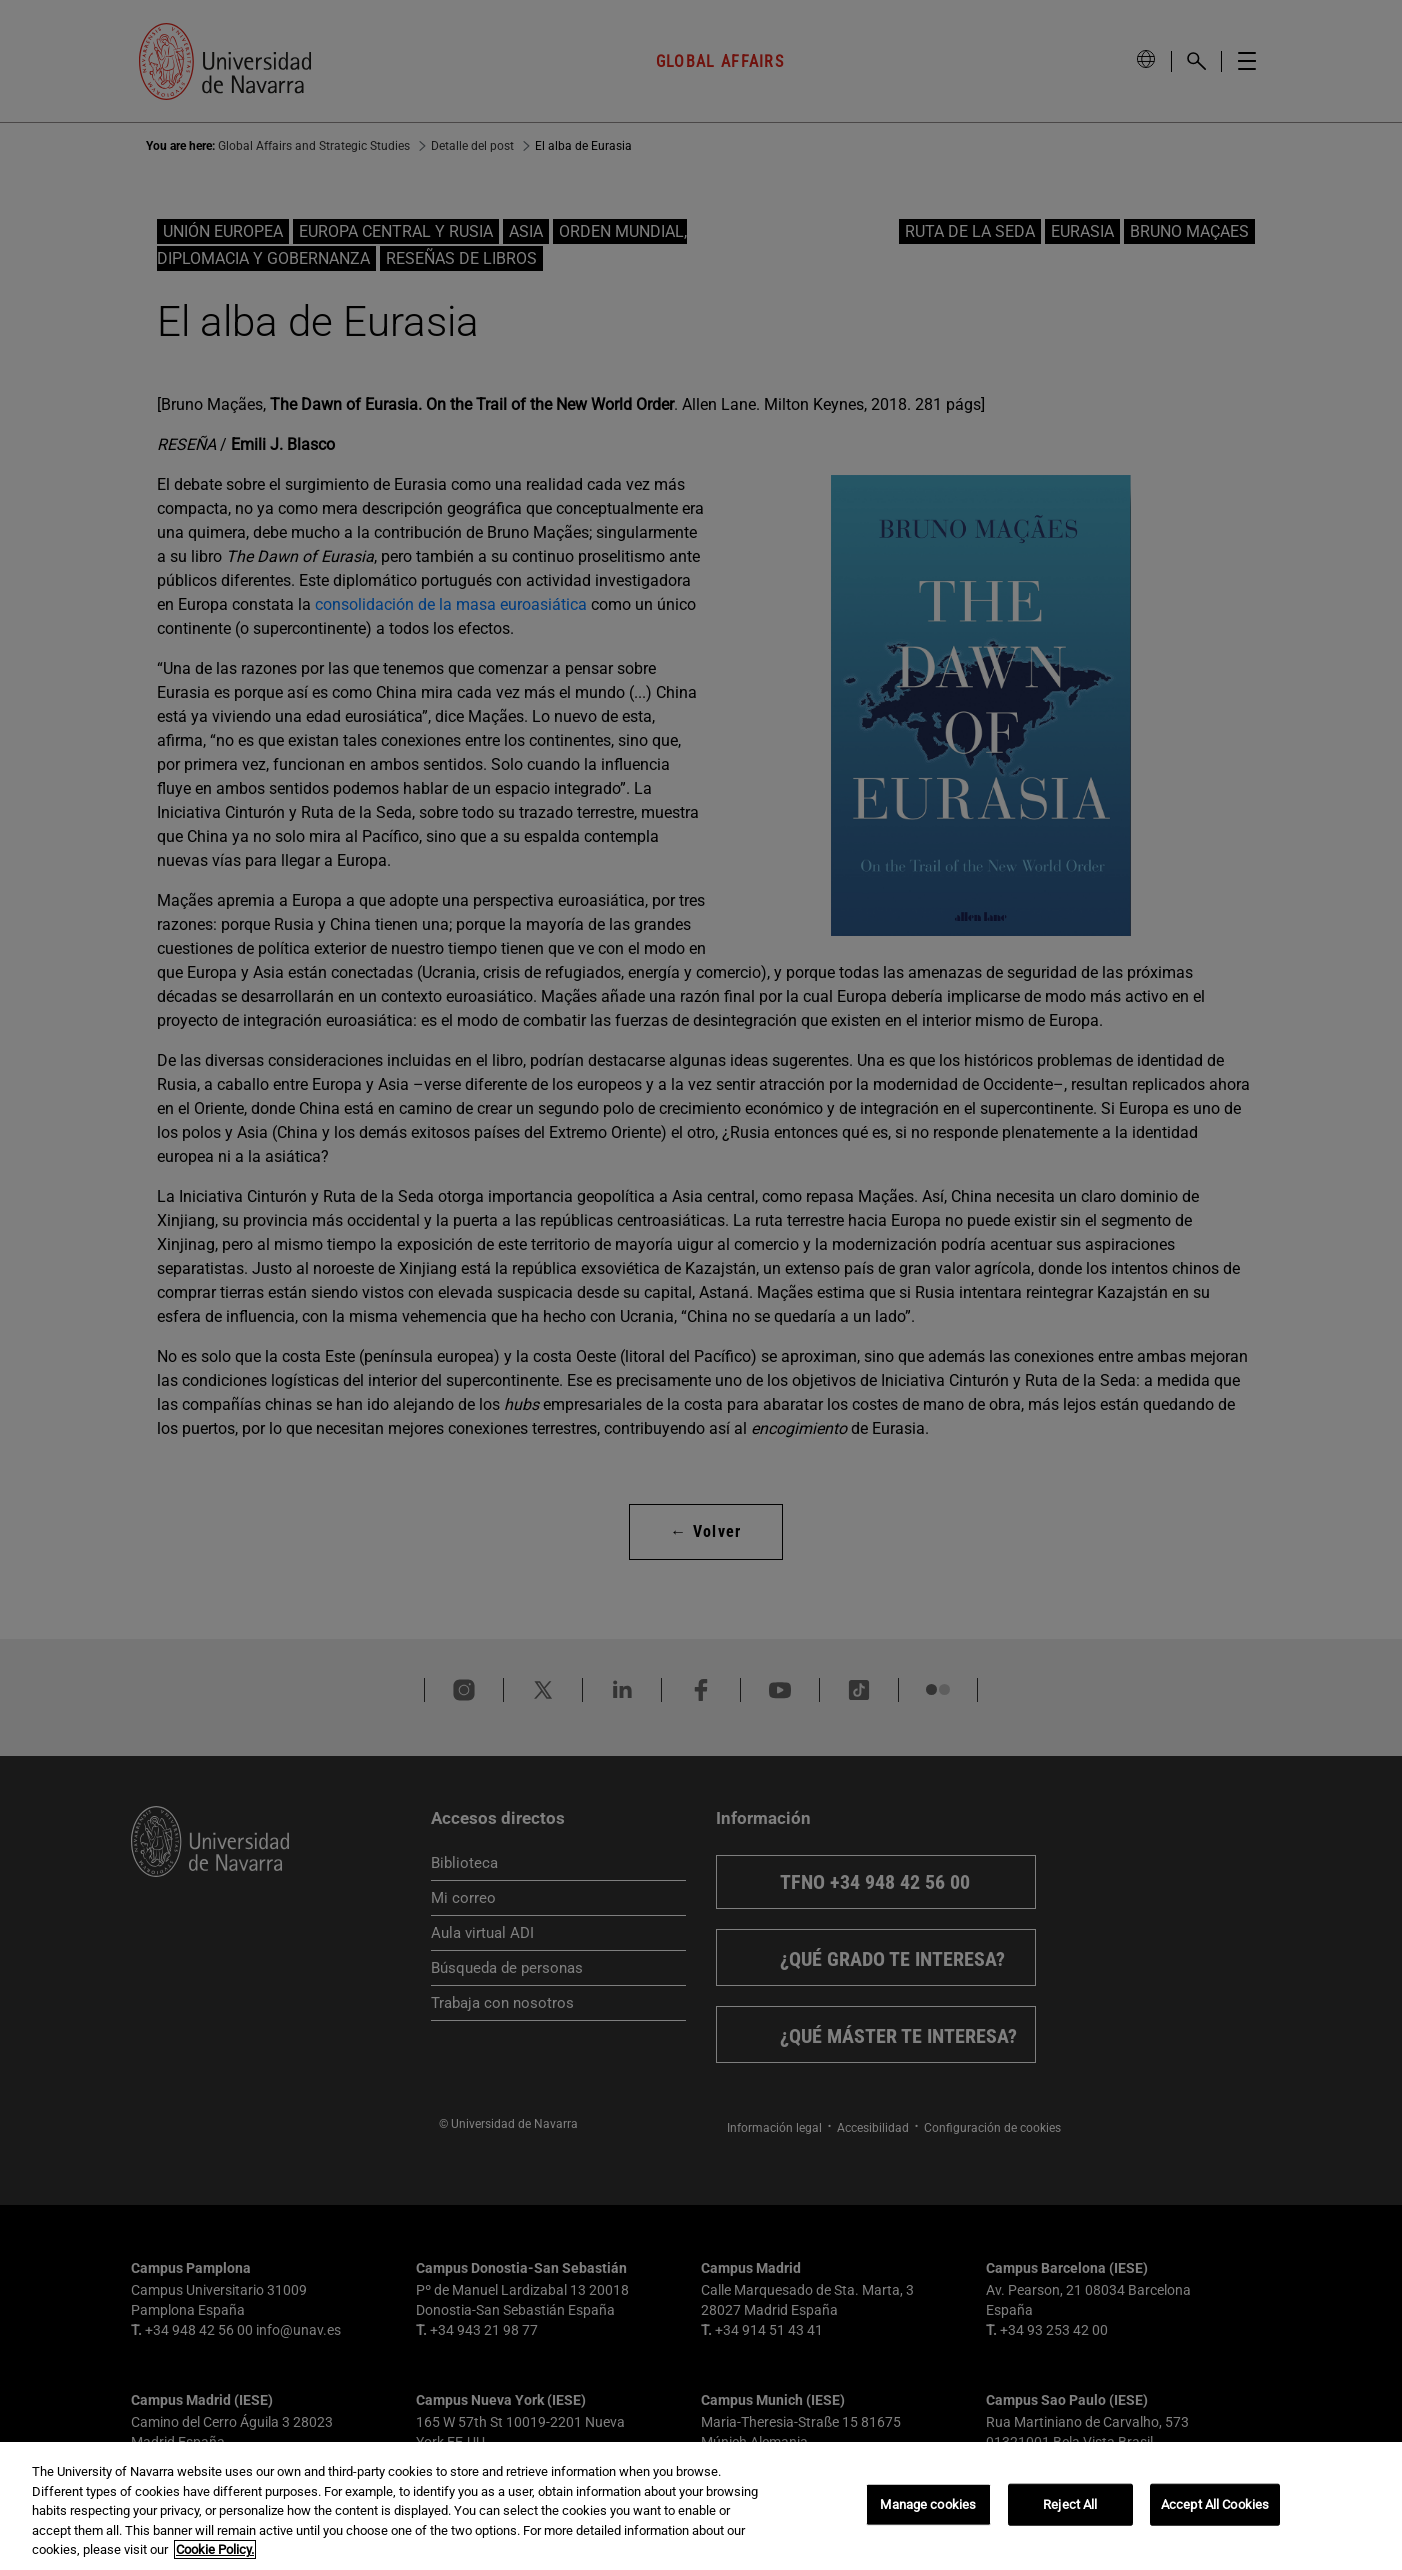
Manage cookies (928, 2504)
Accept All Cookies (1215, 2504)
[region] (701, 2506)
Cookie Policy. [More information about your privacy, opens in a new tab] (215, 2549)
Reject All (1070, 2504)
